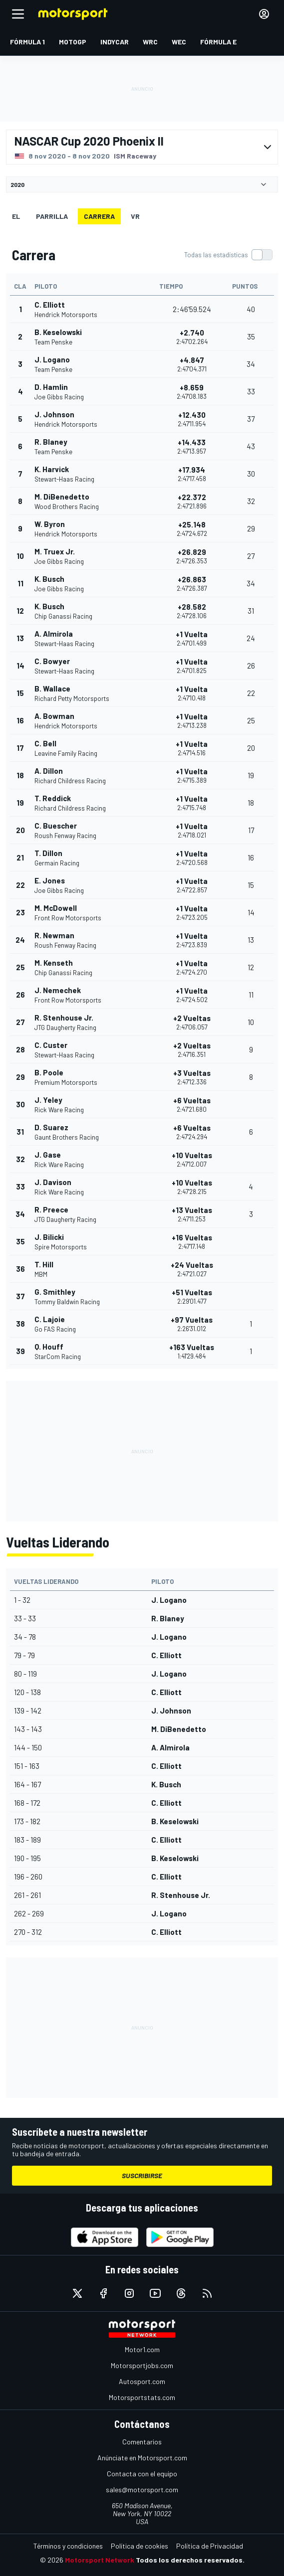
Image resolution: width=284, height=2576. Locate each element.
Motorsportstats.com (142, 2397)
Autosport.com (142, 2381)
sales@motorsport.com (142, 2489)
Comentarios (142, 2441)
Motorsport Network (99, 2560)
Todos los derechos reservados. (190, 2560)
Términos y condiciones (68, 2546)
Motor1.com (142, 2349)
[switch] (228, 255)
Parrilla (52, 216)
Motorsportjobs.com (142, 2365)
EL (16, 216)
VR (135, 216)
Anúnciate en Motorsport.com (142, 2457)
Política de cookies (139, 2546)
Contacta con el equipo (142, 2473)
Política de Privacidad (209, 2546)
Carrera (99, 216)
